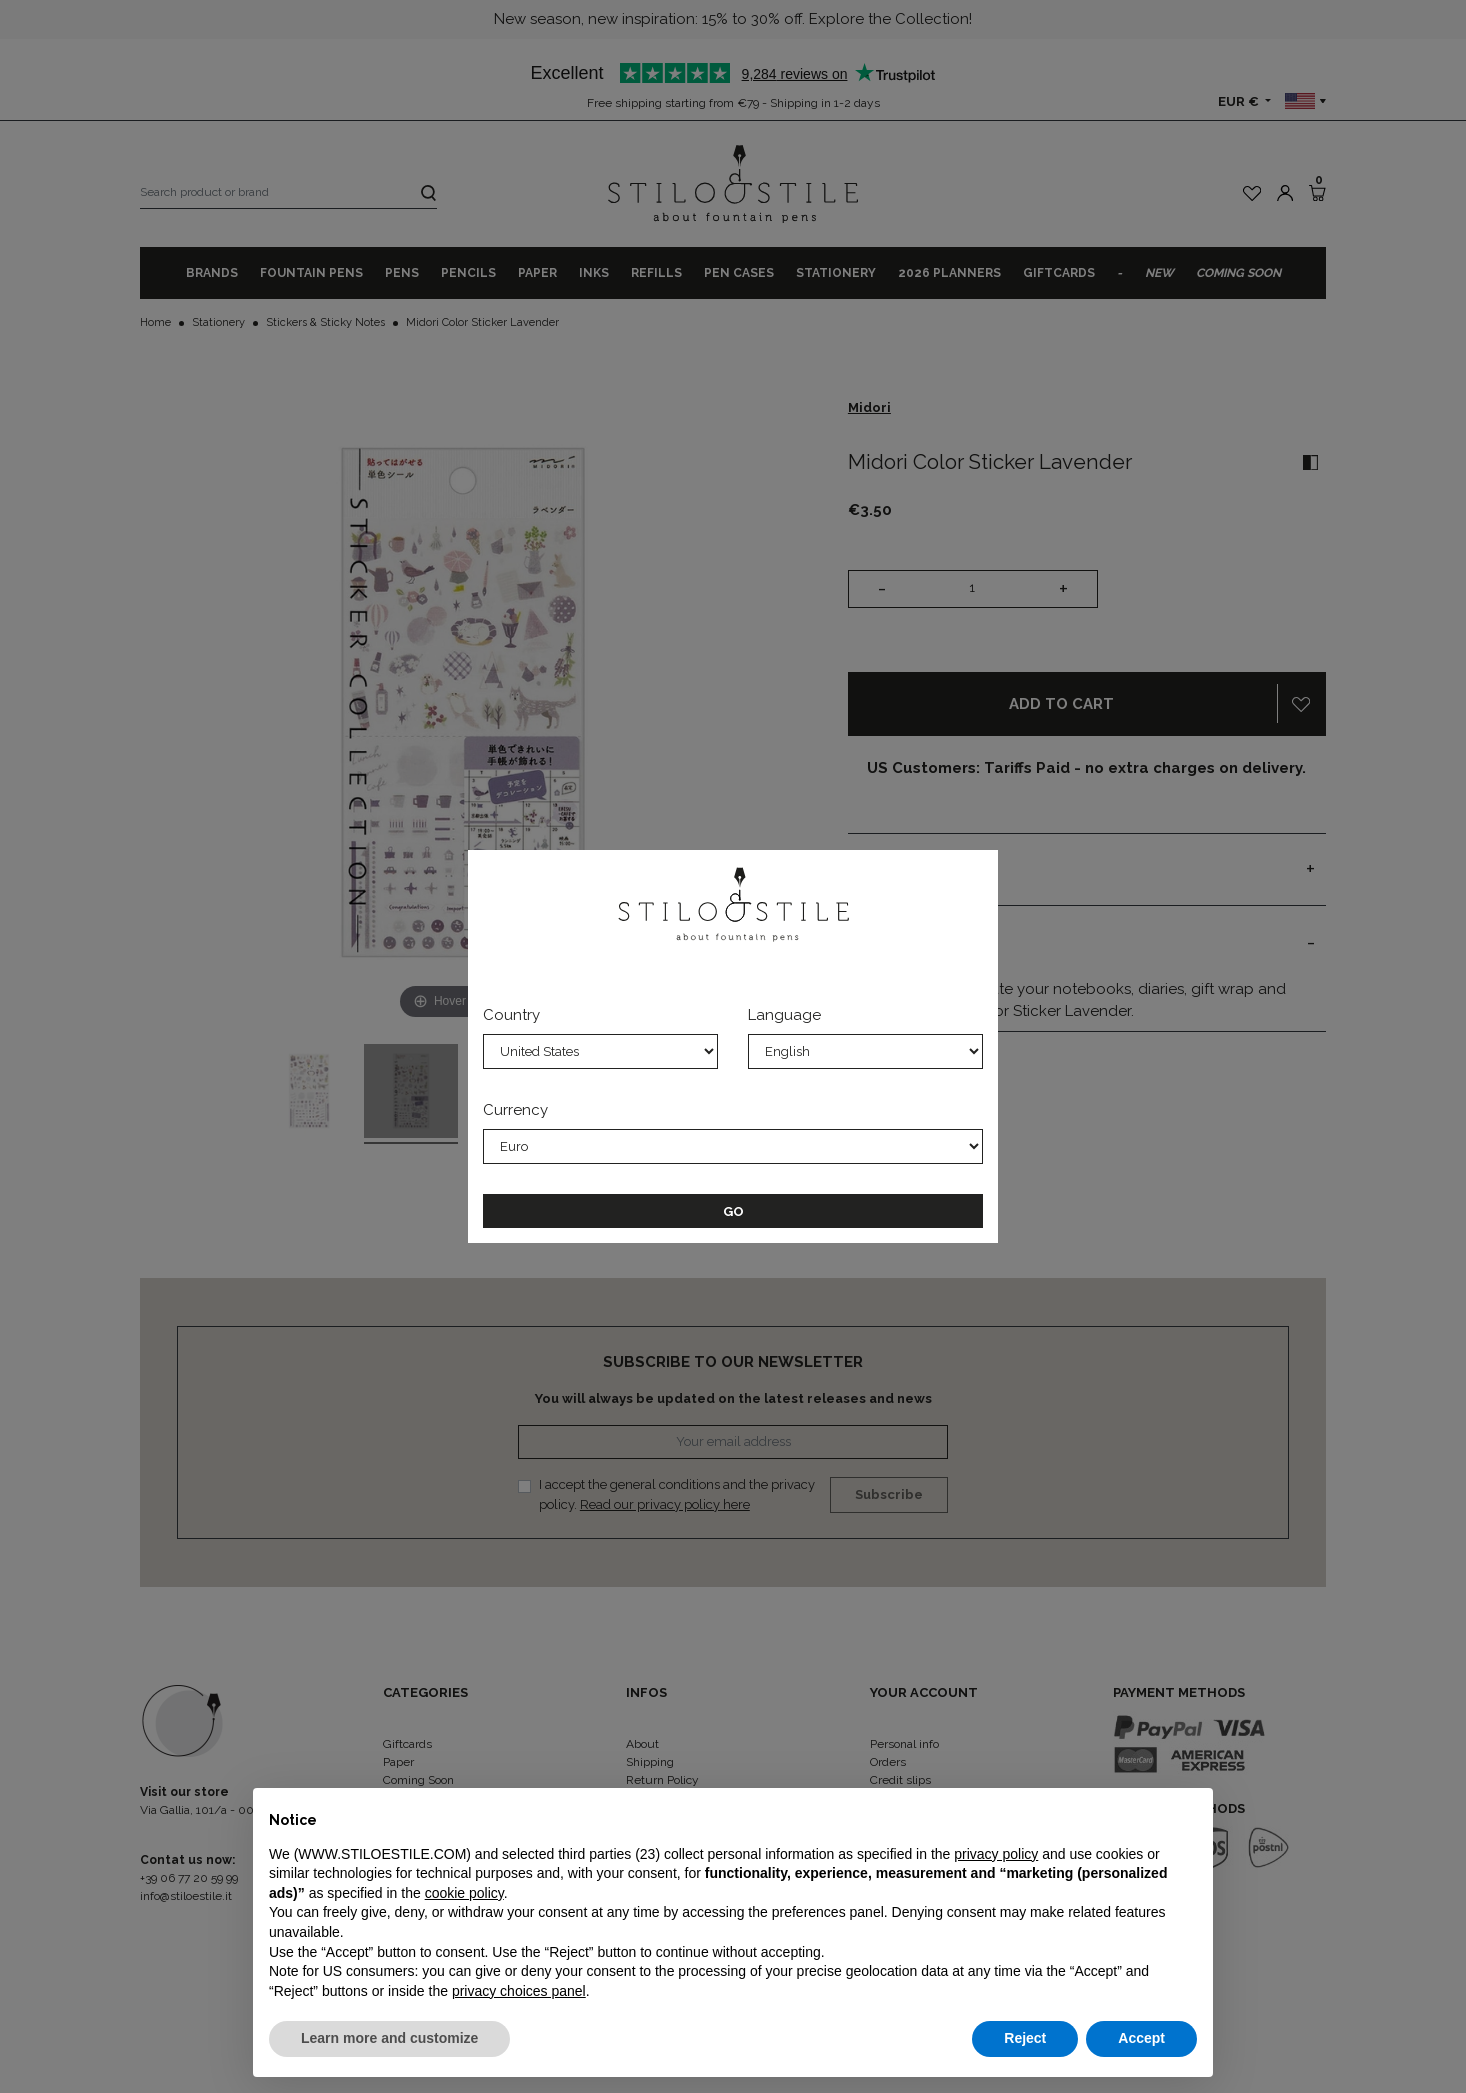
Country (511, 1015)
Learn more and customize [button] (389, 2038)
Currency (515, 1110)
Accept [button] (1141, 2038)
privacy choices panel (519, 1991)
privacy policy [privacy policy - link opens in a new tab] (996, 1854)
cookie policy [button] (464, 1893)
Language (784, 1015)
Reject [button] (1025, 2038)
